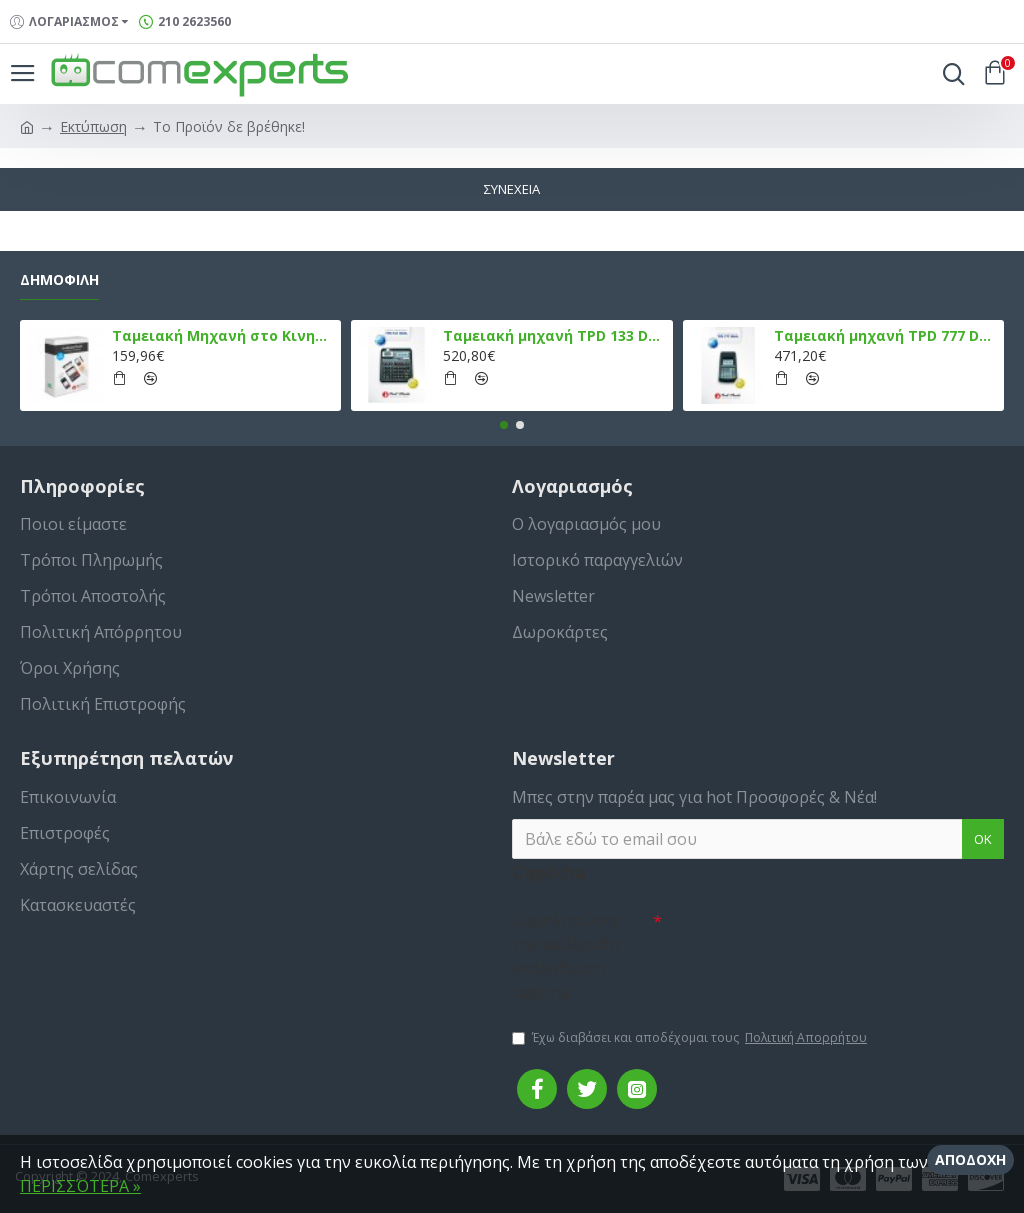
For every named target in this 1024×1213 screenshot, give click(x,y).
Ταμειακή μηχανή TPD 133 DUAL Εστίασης (554, 336)
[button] (504, 425)
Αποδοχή (970, 1159)
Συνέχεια (512, 189)
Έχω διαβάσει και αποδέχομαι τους (691, 1038)
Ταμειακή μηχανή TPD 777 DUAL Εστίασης (885, 336)
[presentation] (802, 937)
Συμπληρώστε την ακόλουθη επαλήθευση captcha (566, 956)
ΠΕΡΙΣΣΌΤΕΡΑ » (80, 1186)
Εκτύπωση (93, 126)
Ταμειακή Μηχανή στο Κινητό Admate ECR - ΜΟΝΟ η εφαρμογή (223, 336)
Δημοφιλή (59, 280)
